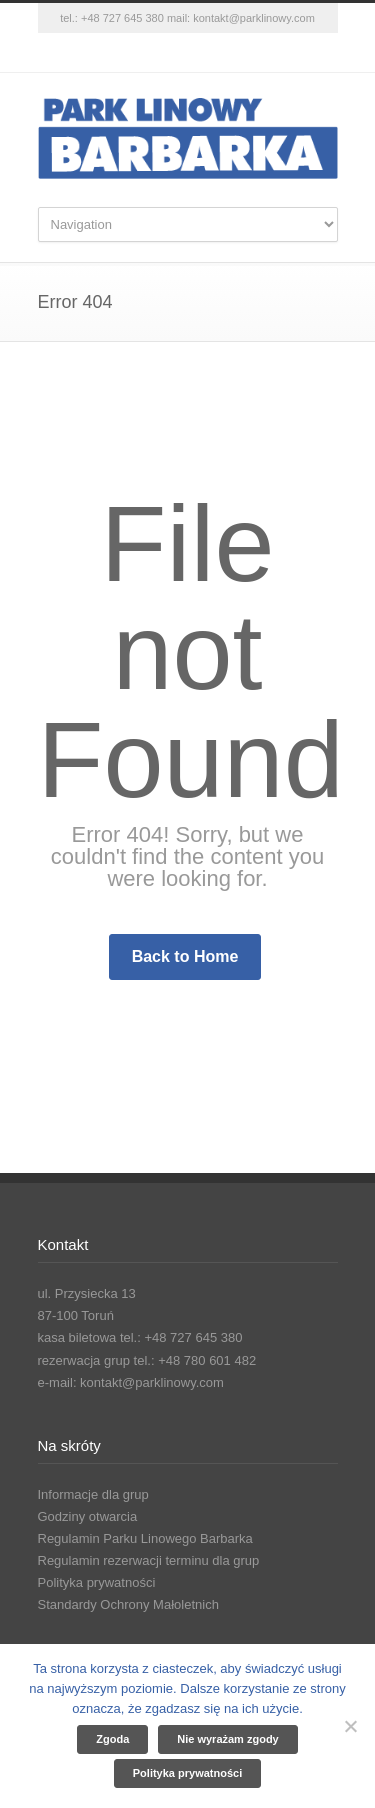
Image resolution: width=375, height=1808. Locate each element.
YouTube (228, 53)
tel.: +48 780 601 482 (195, 1360)
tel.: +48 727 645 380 (112, 18)
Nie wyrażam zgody (227, 1739)
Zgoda (112, 1739)
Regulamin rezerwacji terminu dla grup (149, 1560)
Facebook (148, 53)
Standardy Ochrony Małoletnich (128, 1604)
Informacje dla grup (93, 1494)
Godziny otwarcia (88, 1516)
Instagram (188, 53)
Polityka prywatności (97, 1582)
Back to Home (185, 956)
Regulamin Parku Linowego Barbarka (145, 1538)
